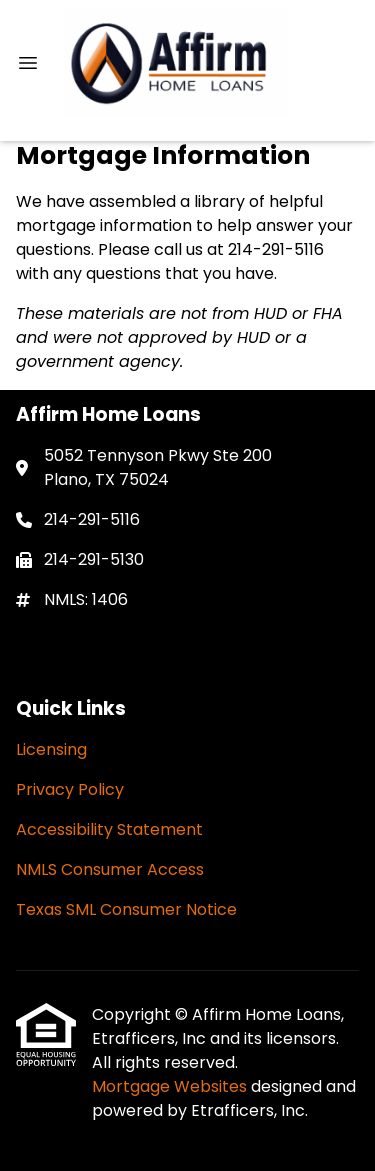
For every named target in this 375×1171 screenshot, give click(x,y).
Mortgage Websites (171, 1086)
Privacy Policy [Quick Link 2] (70, 789)
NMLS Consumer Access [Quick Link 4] (110, 869)
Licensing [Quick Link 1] (51, 749)
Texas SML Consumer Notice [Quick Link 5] (126, 909)
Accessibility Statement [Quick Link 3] (109, 829)
